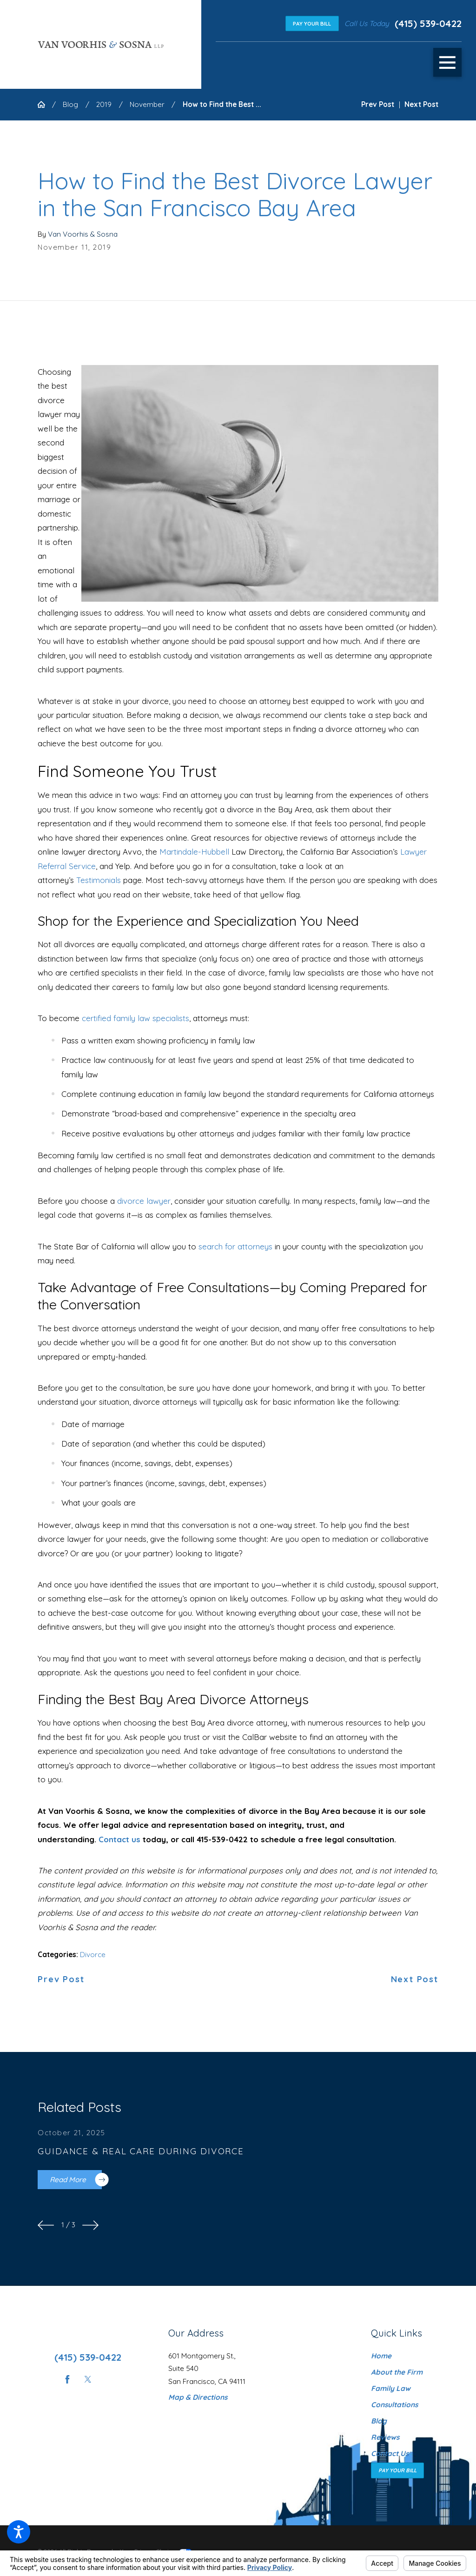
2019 (104, 104)
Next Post (414, 1979)
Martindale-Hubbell (194, 851)
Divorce (93, 1954)
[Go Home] (45, 104)
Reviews (385, 2437)
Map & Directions (197, 2397)
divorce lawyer (144, 1201)
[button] (18, 2531)
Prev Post (61, 1979)
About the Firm (397, 2372)
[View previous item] (46, 2225)
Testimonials (98, 880)
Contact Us (390, 2453)
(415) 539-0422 (428, 23)
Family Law (390, 2388)
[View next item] (90, 2225)
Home (381, 2355)
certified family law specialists (135, 1018)
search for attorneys (235, 1246)
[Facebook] (67, 2379)
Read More (76, 2179)
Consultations (394, 2404)
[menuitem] (404, 2356)
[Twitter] (88, 2379)
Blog (70, 104)
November (147, 104)
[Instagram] (108, 2379)
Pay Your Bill (312, 23)
